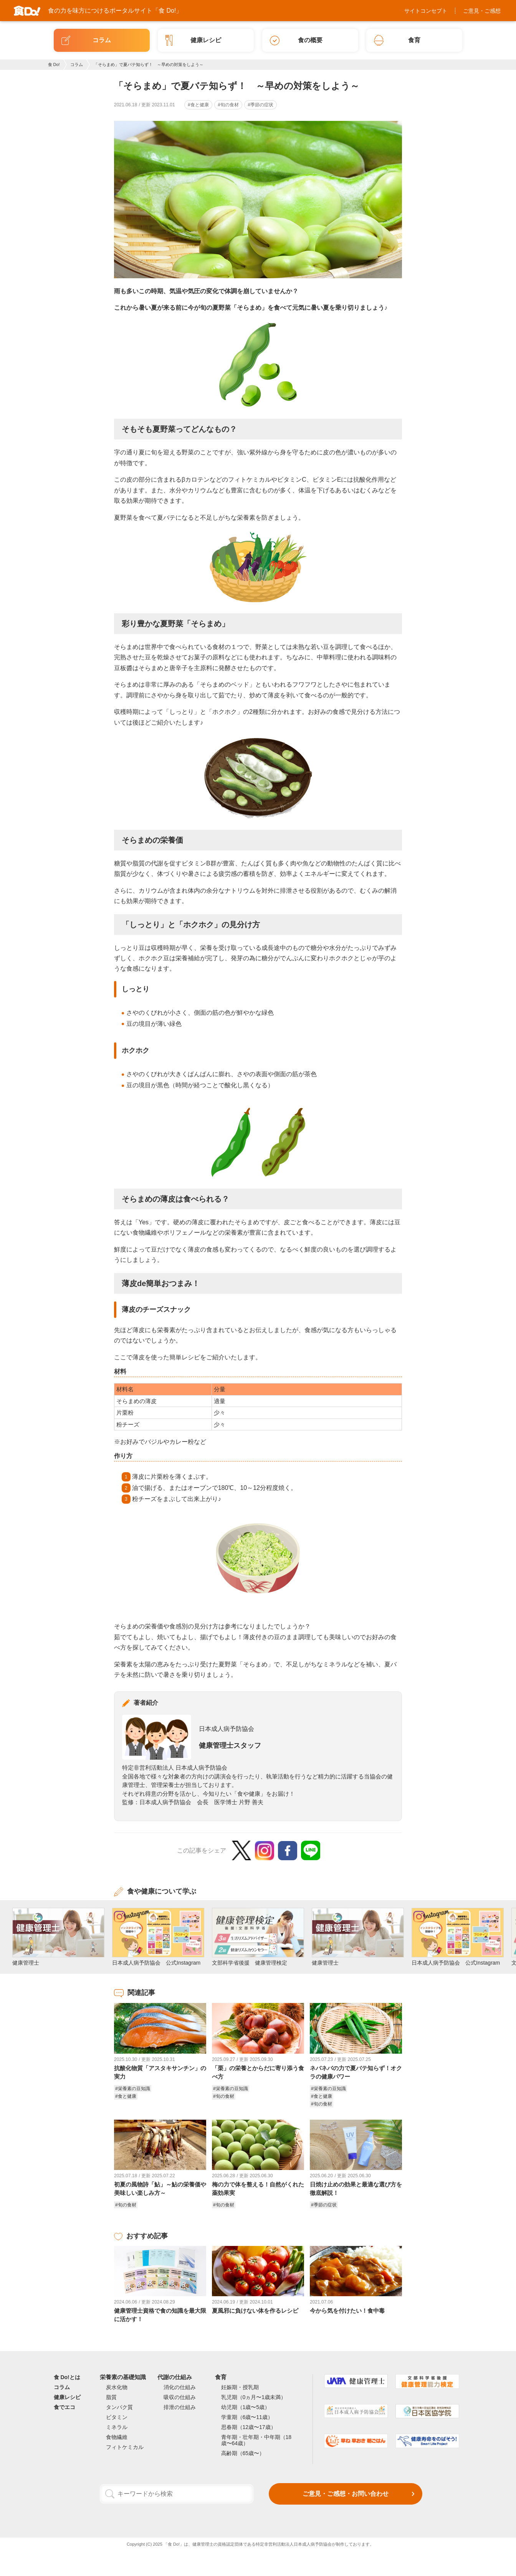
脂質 (111, 2397)
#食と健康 (198, 104)
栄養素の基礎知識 (123, 2377)
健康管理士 (202, 2544)
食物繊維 (116, 2437)
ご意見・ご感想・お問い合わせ (346, 2493)
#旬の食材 (228, 104)
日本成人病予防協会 (226, 1729)
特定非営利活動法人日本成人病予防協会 (294, 2544)
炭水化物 (116, 2387)
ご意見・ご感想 (482, 11)
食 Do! (54, 64)
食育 (221, 2377)
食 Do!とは (67, 2377)
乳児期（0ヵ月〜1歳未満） (253, 2397)
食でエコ (64, 2407)
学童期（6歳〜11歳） (247, 2417)
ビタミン (116, 2417)
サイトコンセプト (425, 11)
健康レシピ (67, 2397)
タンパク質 (119, 2407)
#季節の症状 (260, 104)
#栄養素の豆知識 (132, 2088)
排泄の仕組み (180, 2407)
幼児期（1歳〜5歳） (245, 2407)
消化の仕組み (180, 2387)
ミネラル (116, 2427)
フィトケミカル (125, 2447)
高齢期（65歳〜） (243, 2453)
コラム (76, 64)
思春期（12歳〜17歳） (248, 2427)
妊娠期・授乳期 (240, 2387)
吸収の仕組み (180, 2397)
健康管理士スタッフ (230, 1745)
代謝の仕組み (174, 2377)
